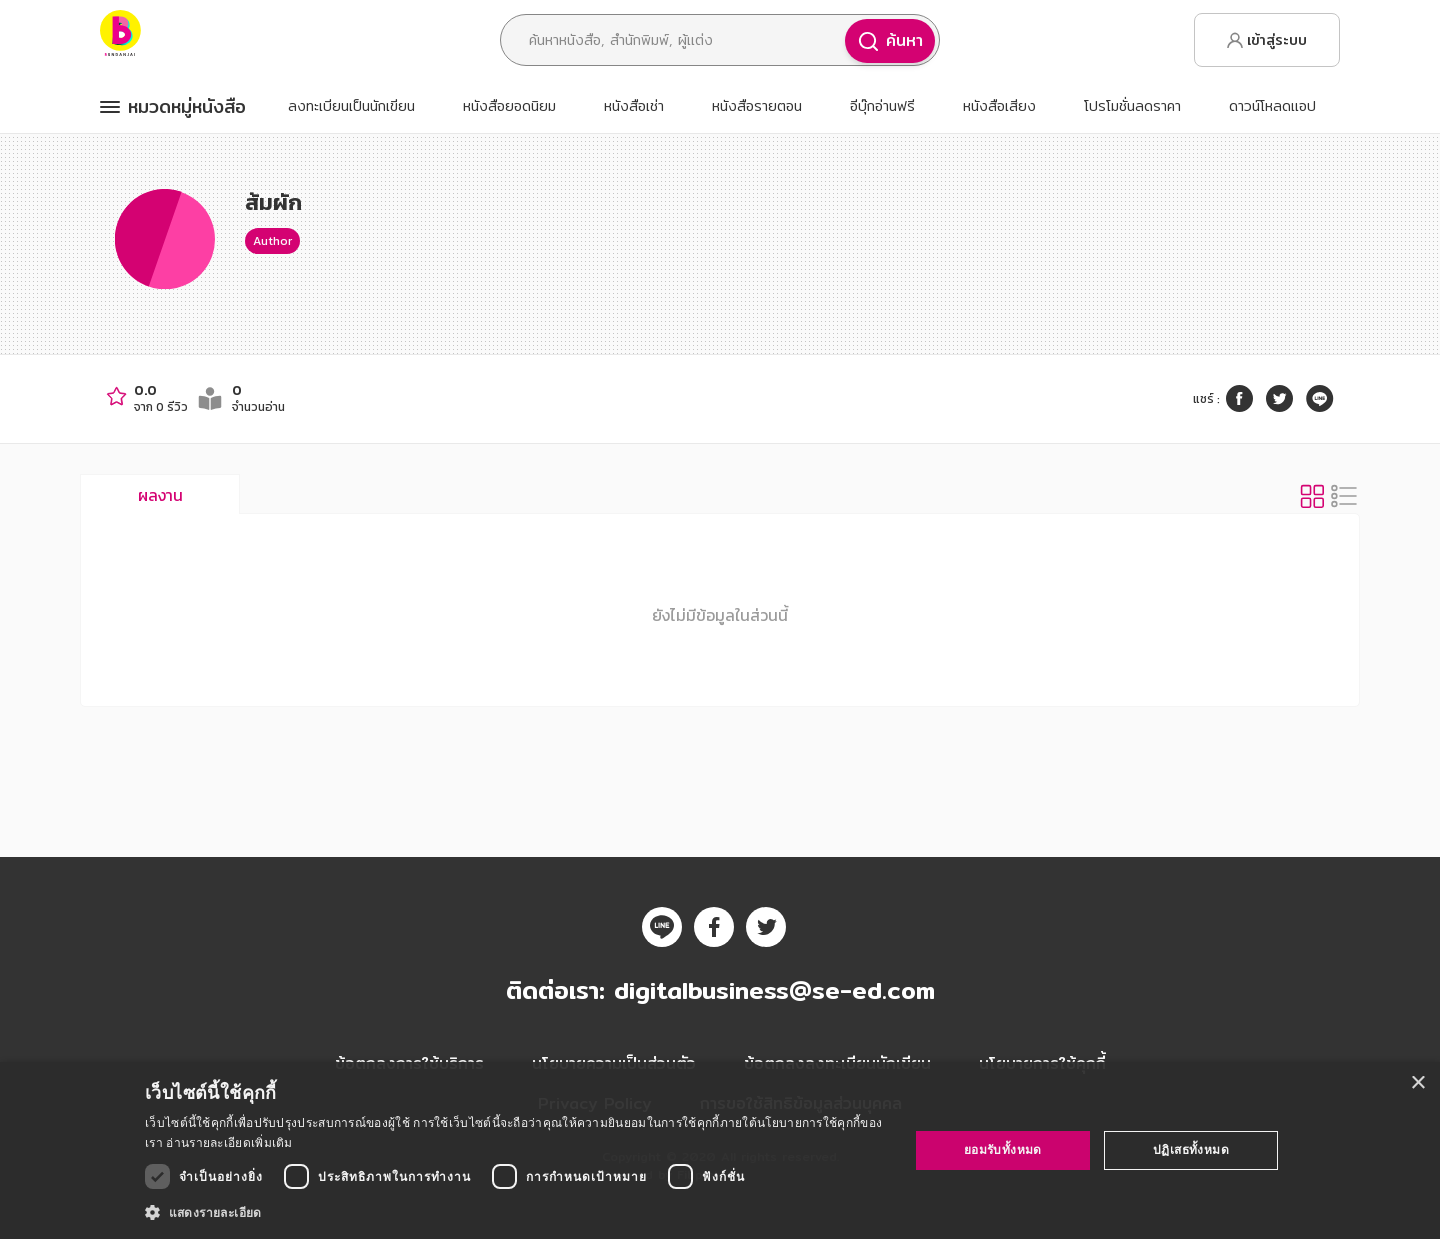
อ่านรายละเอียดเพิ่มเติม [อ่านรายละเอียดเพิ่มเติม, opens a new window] (229, 1142)
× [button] (1417, 1083)
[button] (515, 1212)
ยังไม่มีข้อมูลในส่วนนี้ (720, 615)
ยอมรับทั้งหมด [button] (1003, 1149)
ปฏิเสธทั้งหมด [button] (1191, 1149)
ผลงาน (160, 495)
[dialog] (720, 1150)
